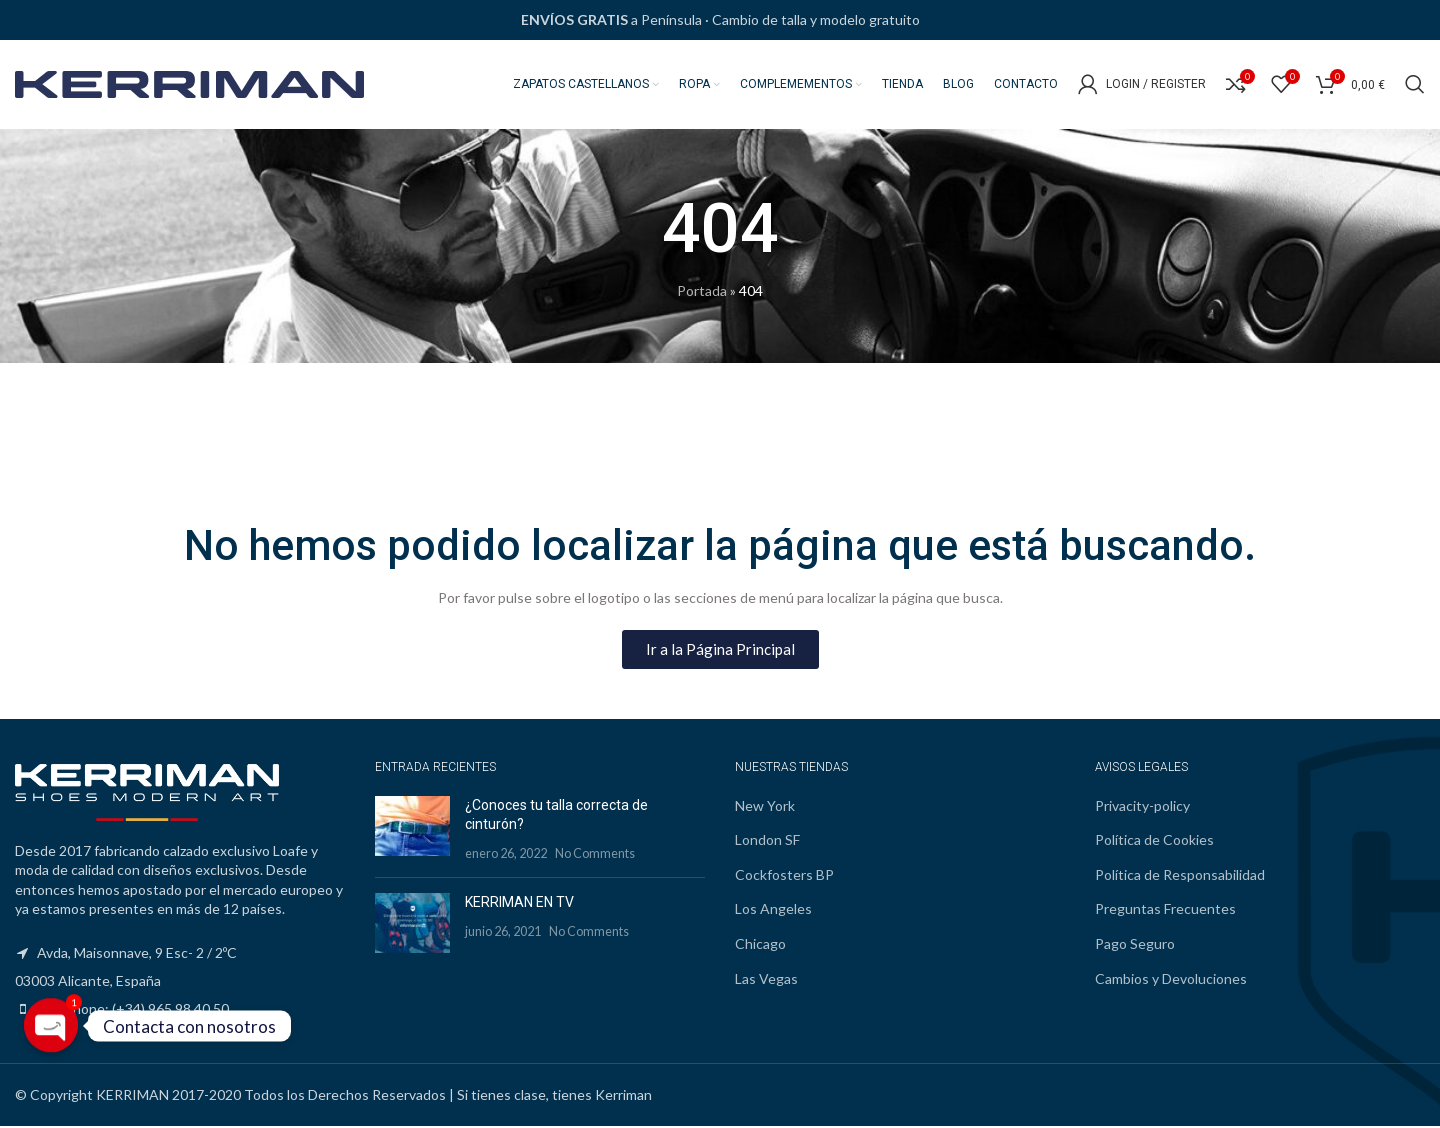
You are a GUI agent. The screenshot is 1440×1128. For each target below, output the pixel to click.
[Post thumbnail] (412, 830)
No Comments (595, 854)
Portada (702, 292)
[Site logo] (190, 83)
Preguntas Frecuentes (1165, 910)
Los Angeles (773, 910)
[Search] (1415, 85)
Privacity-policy (1142, 806)
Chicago (760, 944)
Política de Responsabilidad (1180, 875)
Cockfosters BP (784, 875)
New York (765, 806)
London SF (767, 841)
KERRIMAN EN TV (519, 904)
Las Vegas (766, 979)
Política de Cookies (1154, 841)
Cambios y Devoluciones (1171, 979)
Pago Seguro (1135, 944)
